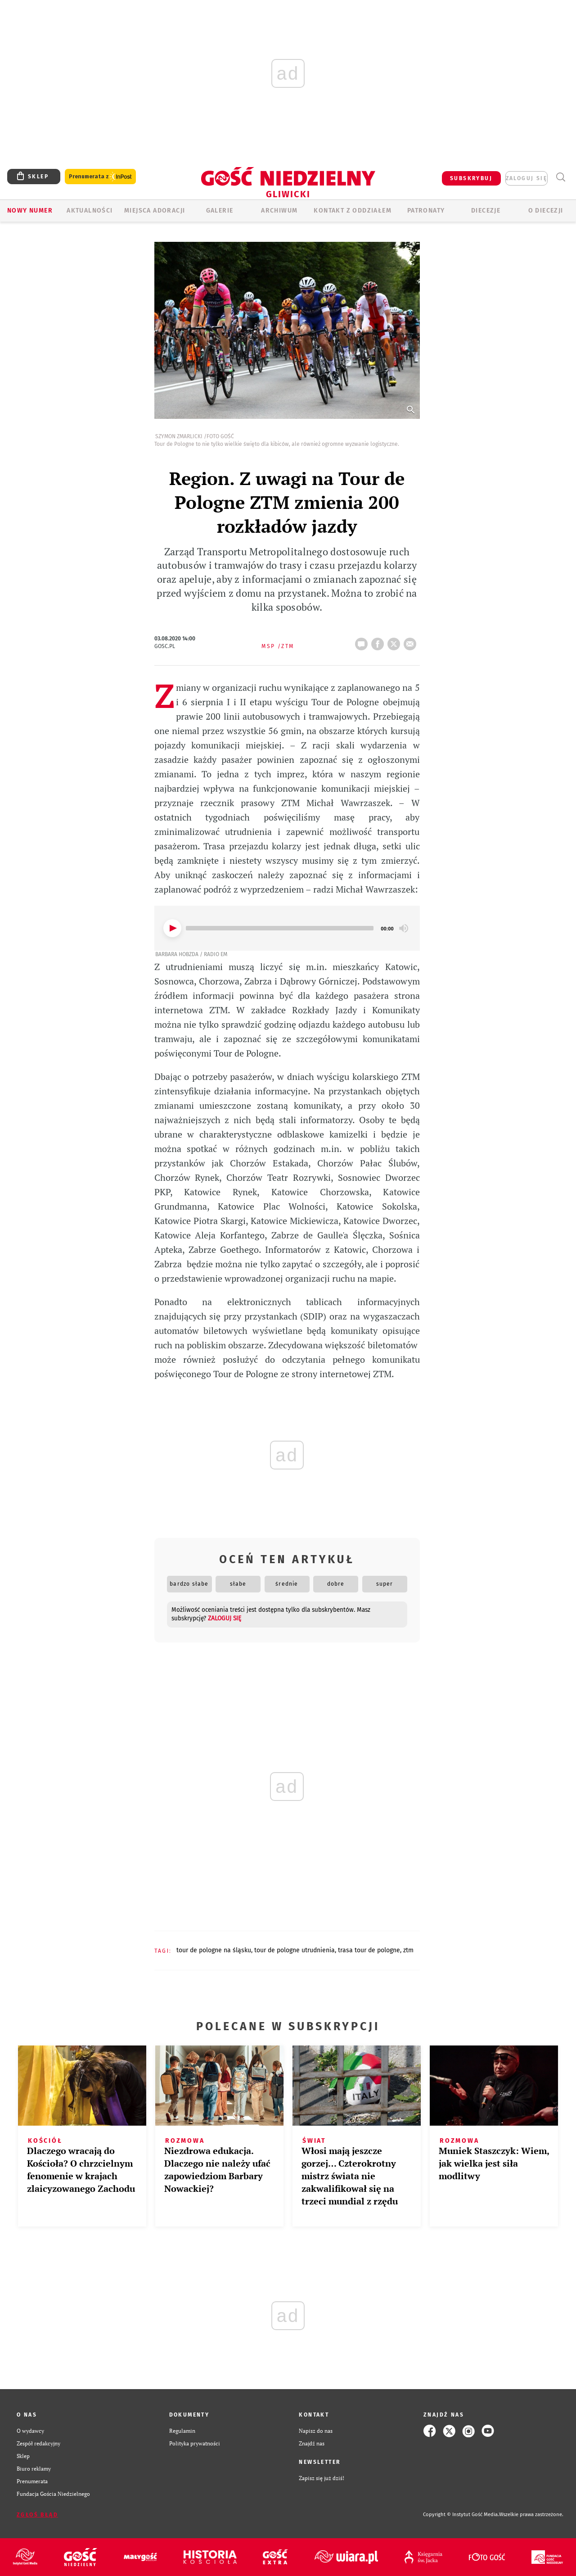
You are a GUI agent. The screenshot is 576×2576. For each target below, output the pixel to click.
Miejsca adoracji (154, 210)
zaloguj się (526, 178)
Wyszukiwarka (560, 177)
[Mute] (403, 928)
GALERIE (220, 210)
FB (379, 641)
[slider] (280, 928)
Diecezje (485, 210)
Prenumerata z (100, 177)
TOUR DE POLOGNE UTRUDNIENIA (294, 1950)
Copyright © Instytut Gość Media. (461, 2514)
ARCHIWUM (279, 210)
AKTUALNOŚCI (89, 210)
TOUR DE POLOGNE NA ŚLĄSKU (213, 1950)
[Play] (172, 928)
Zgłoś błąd (37, 2515)
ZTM (408, 1950)
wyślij (412, 641)
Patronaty (426, 210)
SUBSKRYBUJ (471, 178)
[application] (287, 928)
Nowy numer (30, 210)
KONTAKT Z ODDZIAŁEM (353, 210)
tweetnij (395, 641)
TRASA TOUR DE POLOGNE (369, 1950)
